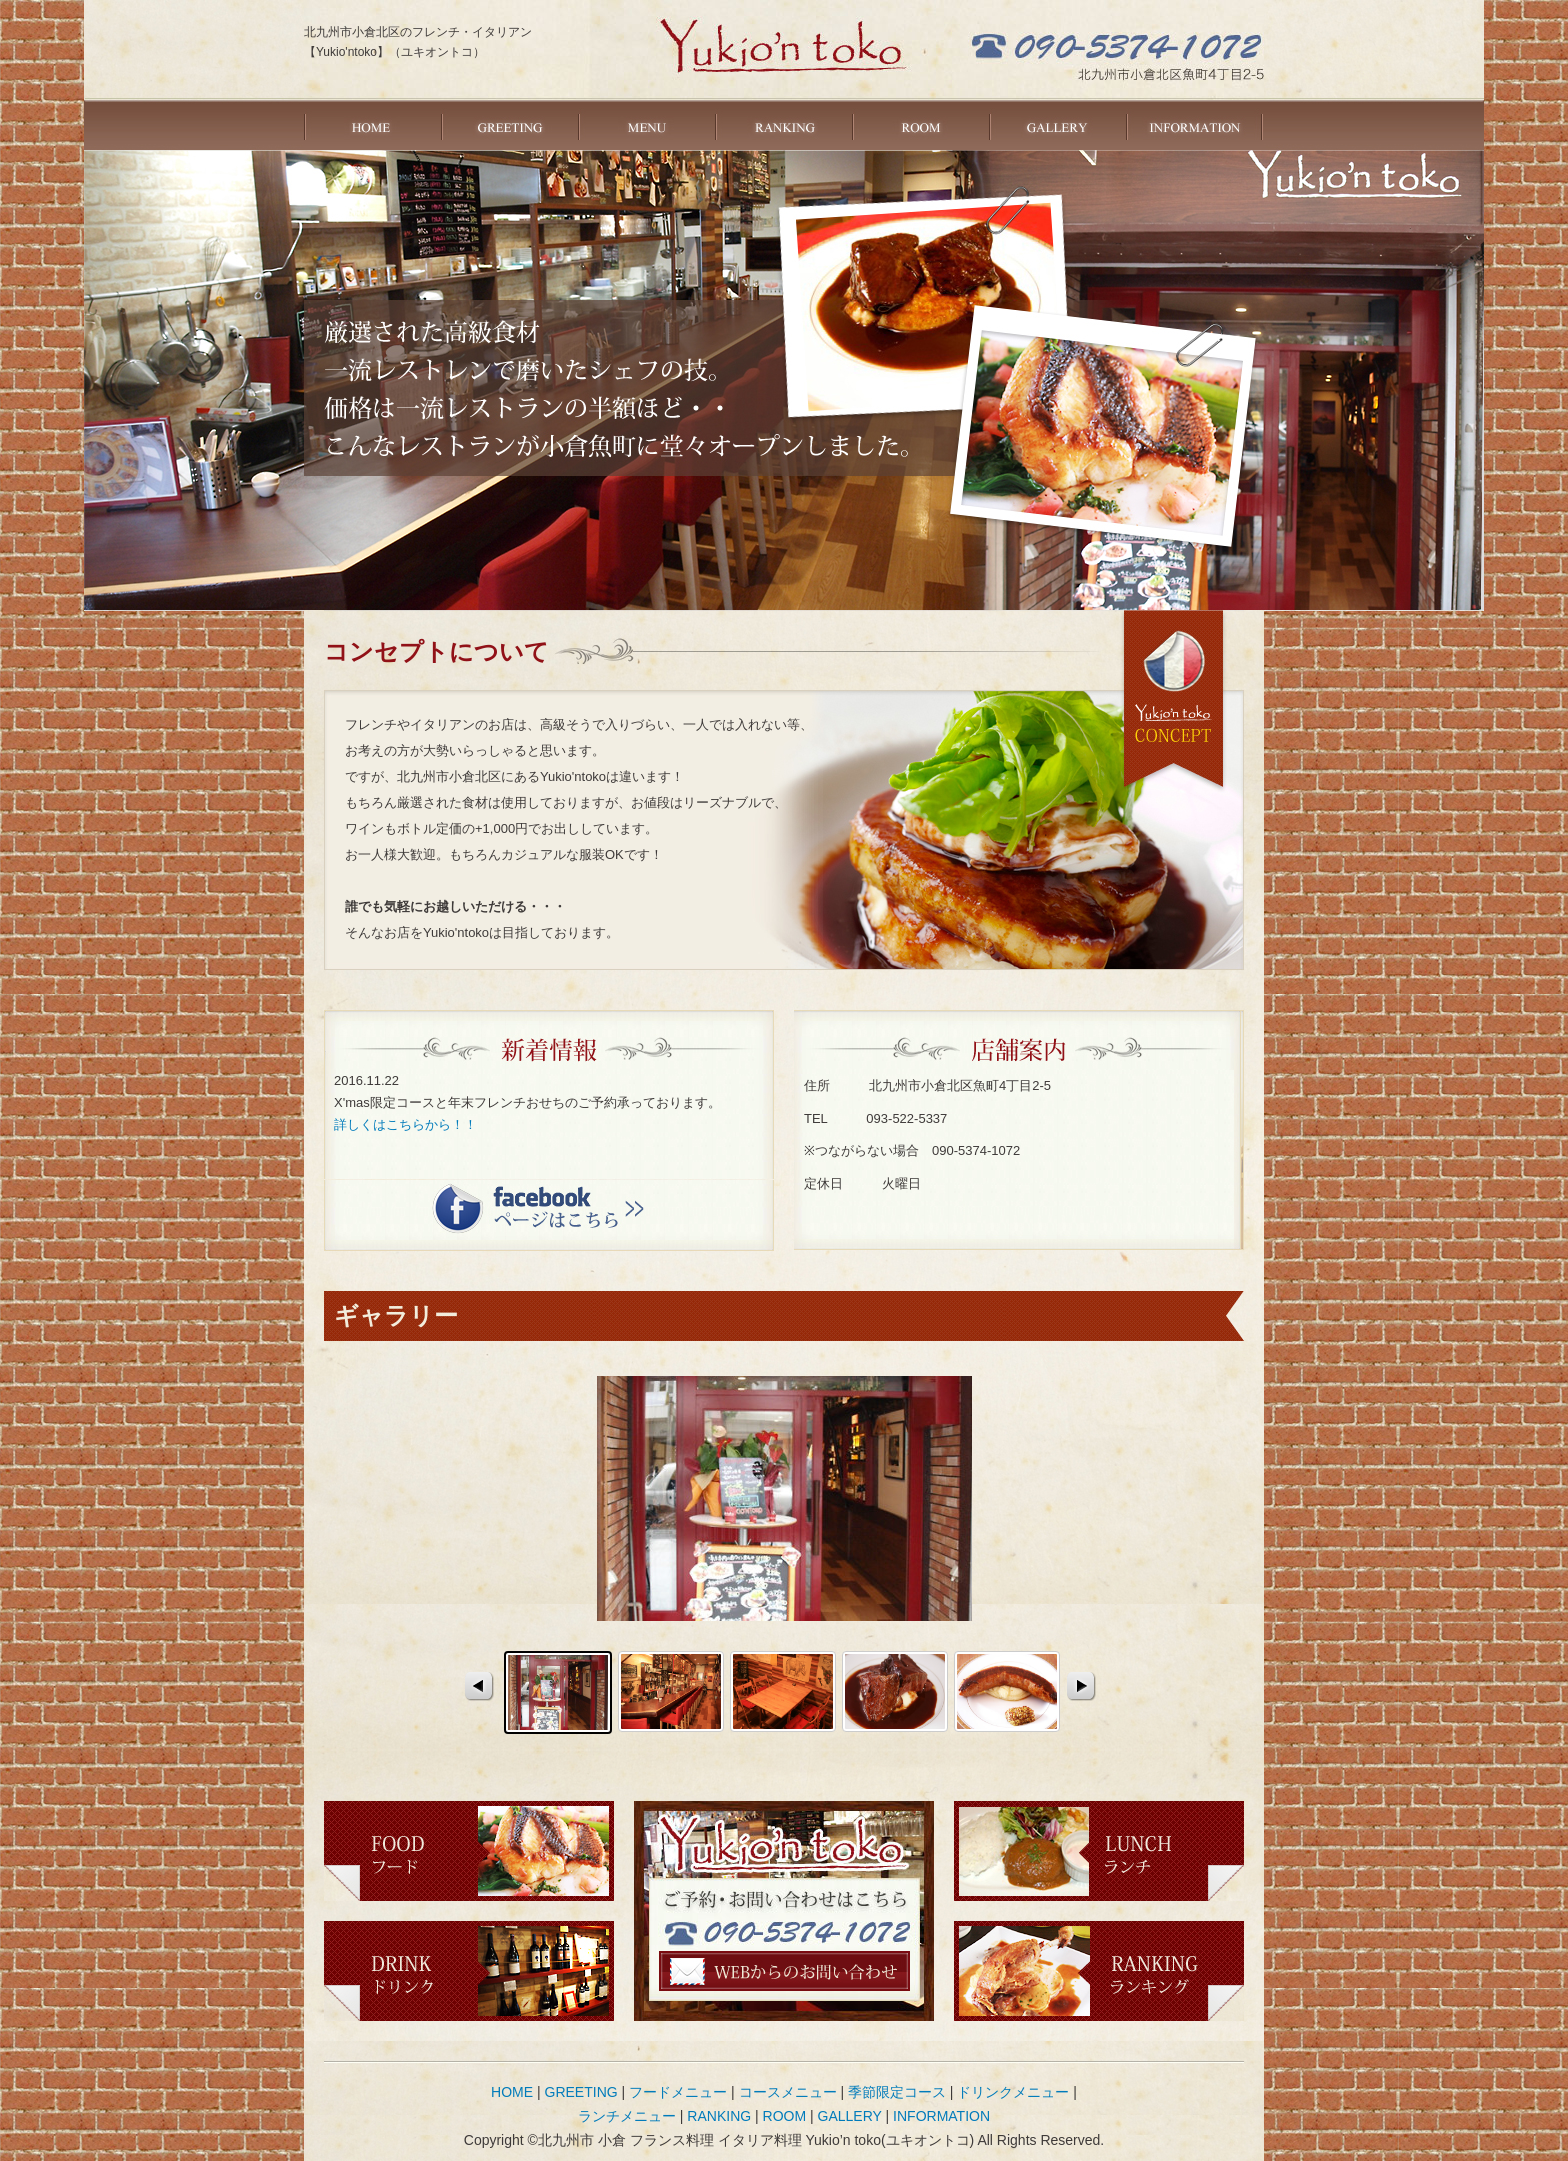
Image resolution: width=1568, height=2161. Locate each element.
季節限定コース (897, 2092)
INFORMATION (1194, 125)
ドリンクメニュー (1013, 2092)
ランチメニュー (627, 2116)
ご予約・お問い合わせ (784, 1971)
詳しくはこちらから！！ (405, 1124)
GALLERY (1057, 125)
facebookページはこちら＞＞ (538, 1207)
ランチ (1099, 1851)
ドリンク (469, 1971)
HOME (372, 125)
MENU (646, 125)
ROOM (920, 125)
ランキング (1099, 1971)
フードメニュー (678, 2092)
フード (469, 1851)
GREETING (509, 125)
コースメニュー (788, 2092)
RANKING (783, 125)
